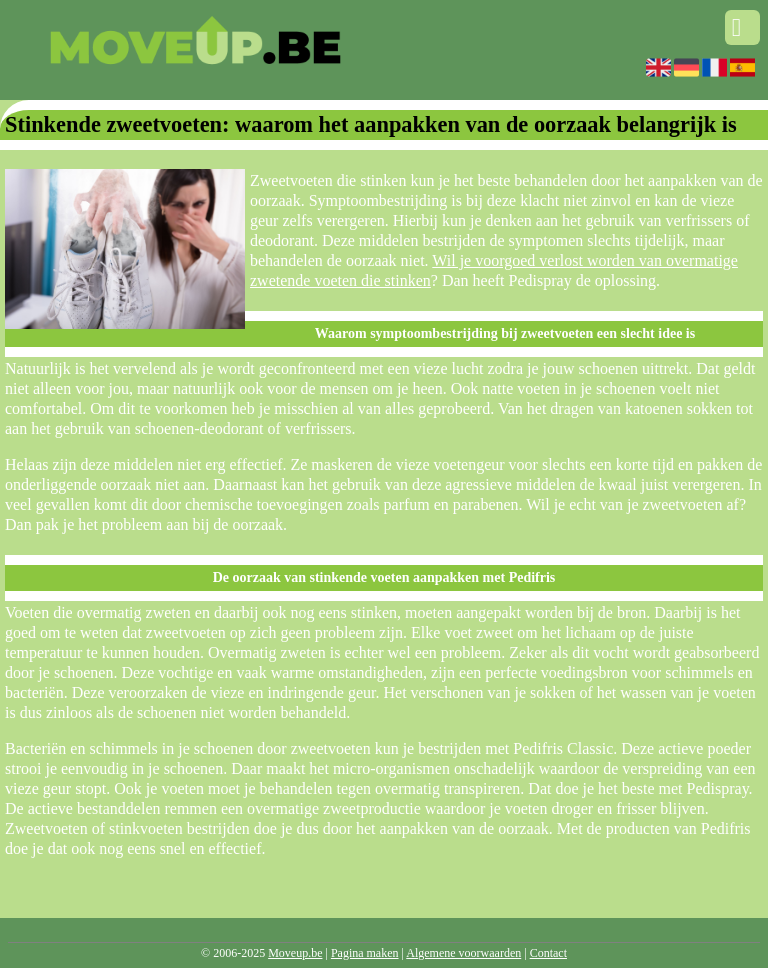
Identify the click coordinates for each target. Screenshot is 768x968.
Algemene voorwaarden (463, 953)
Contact (548, 953)
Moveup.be (295, 953)
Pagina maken (365, 953)
